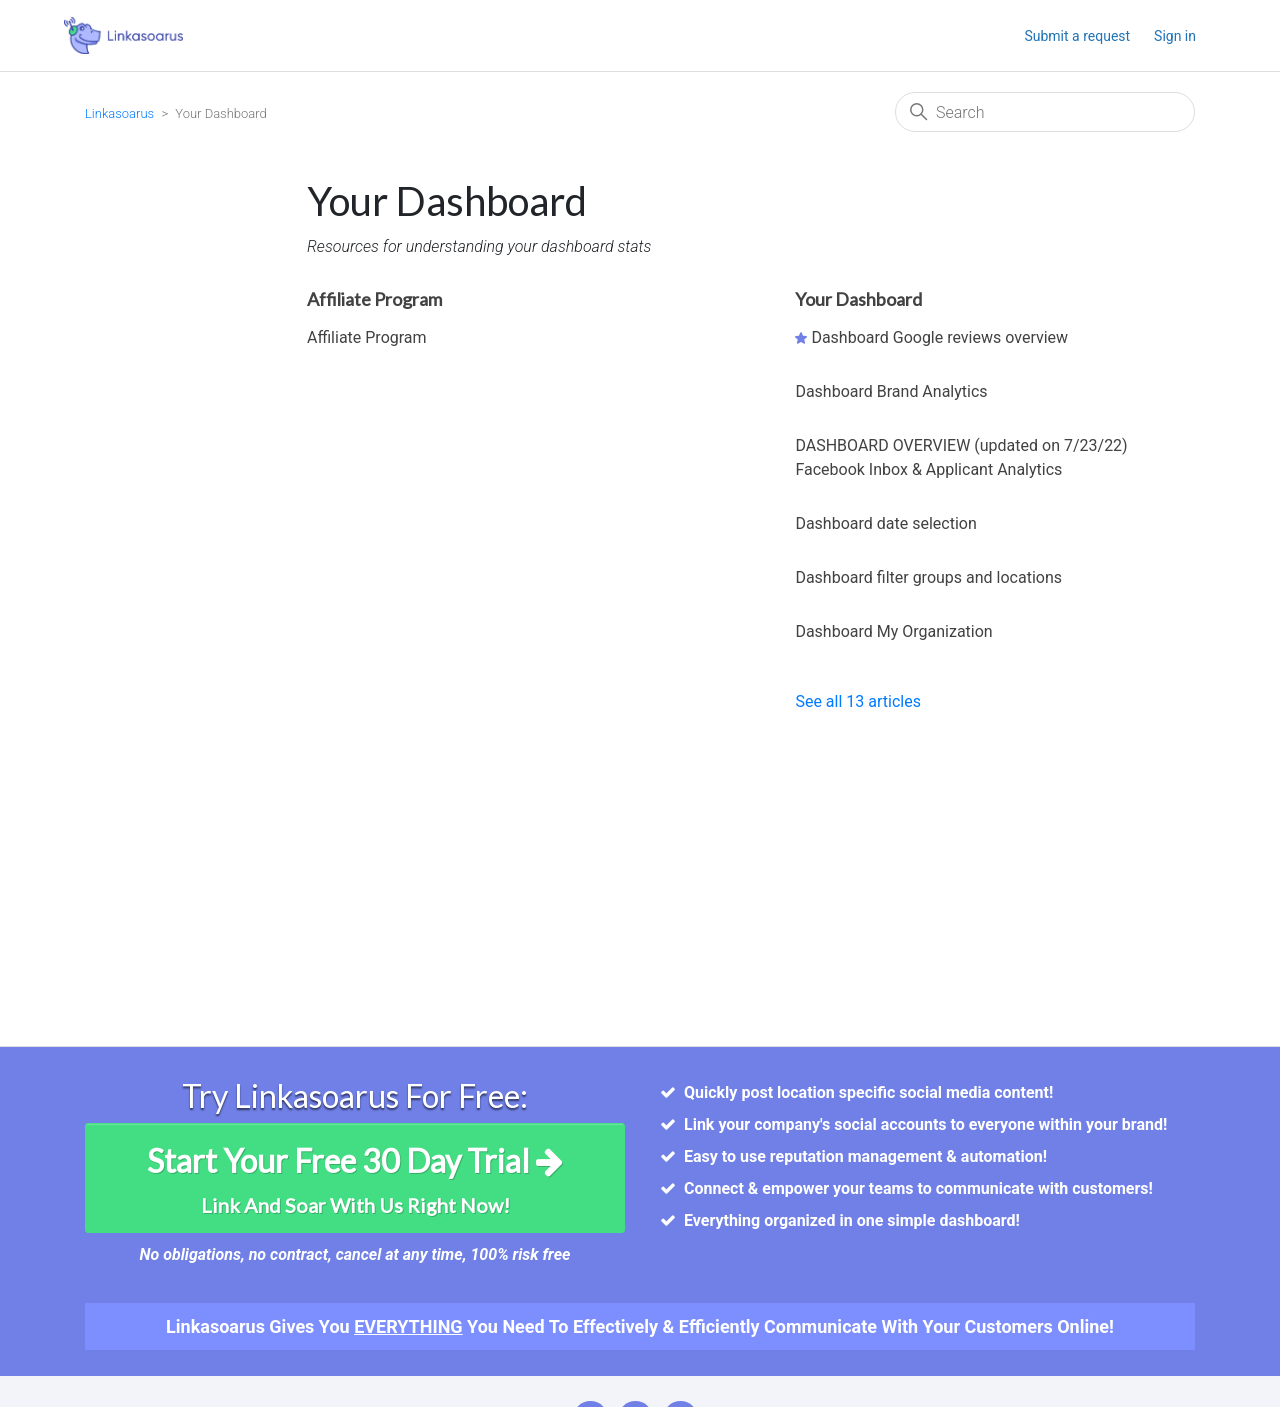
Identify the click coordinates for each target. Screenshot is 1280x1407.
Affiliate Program (374, 299)
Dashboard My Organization (893, 631)
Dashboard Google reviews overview (939, 337)
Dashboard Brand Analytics (891, 391)
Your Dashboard (858, 299)
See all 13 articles (858, 701)
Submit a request (1077, 36)
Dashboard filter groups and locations (928, 577)
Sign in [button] (1175, 36)
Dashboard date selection (885, 523)
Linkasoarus (119, 113)
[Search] (1045, 112)
